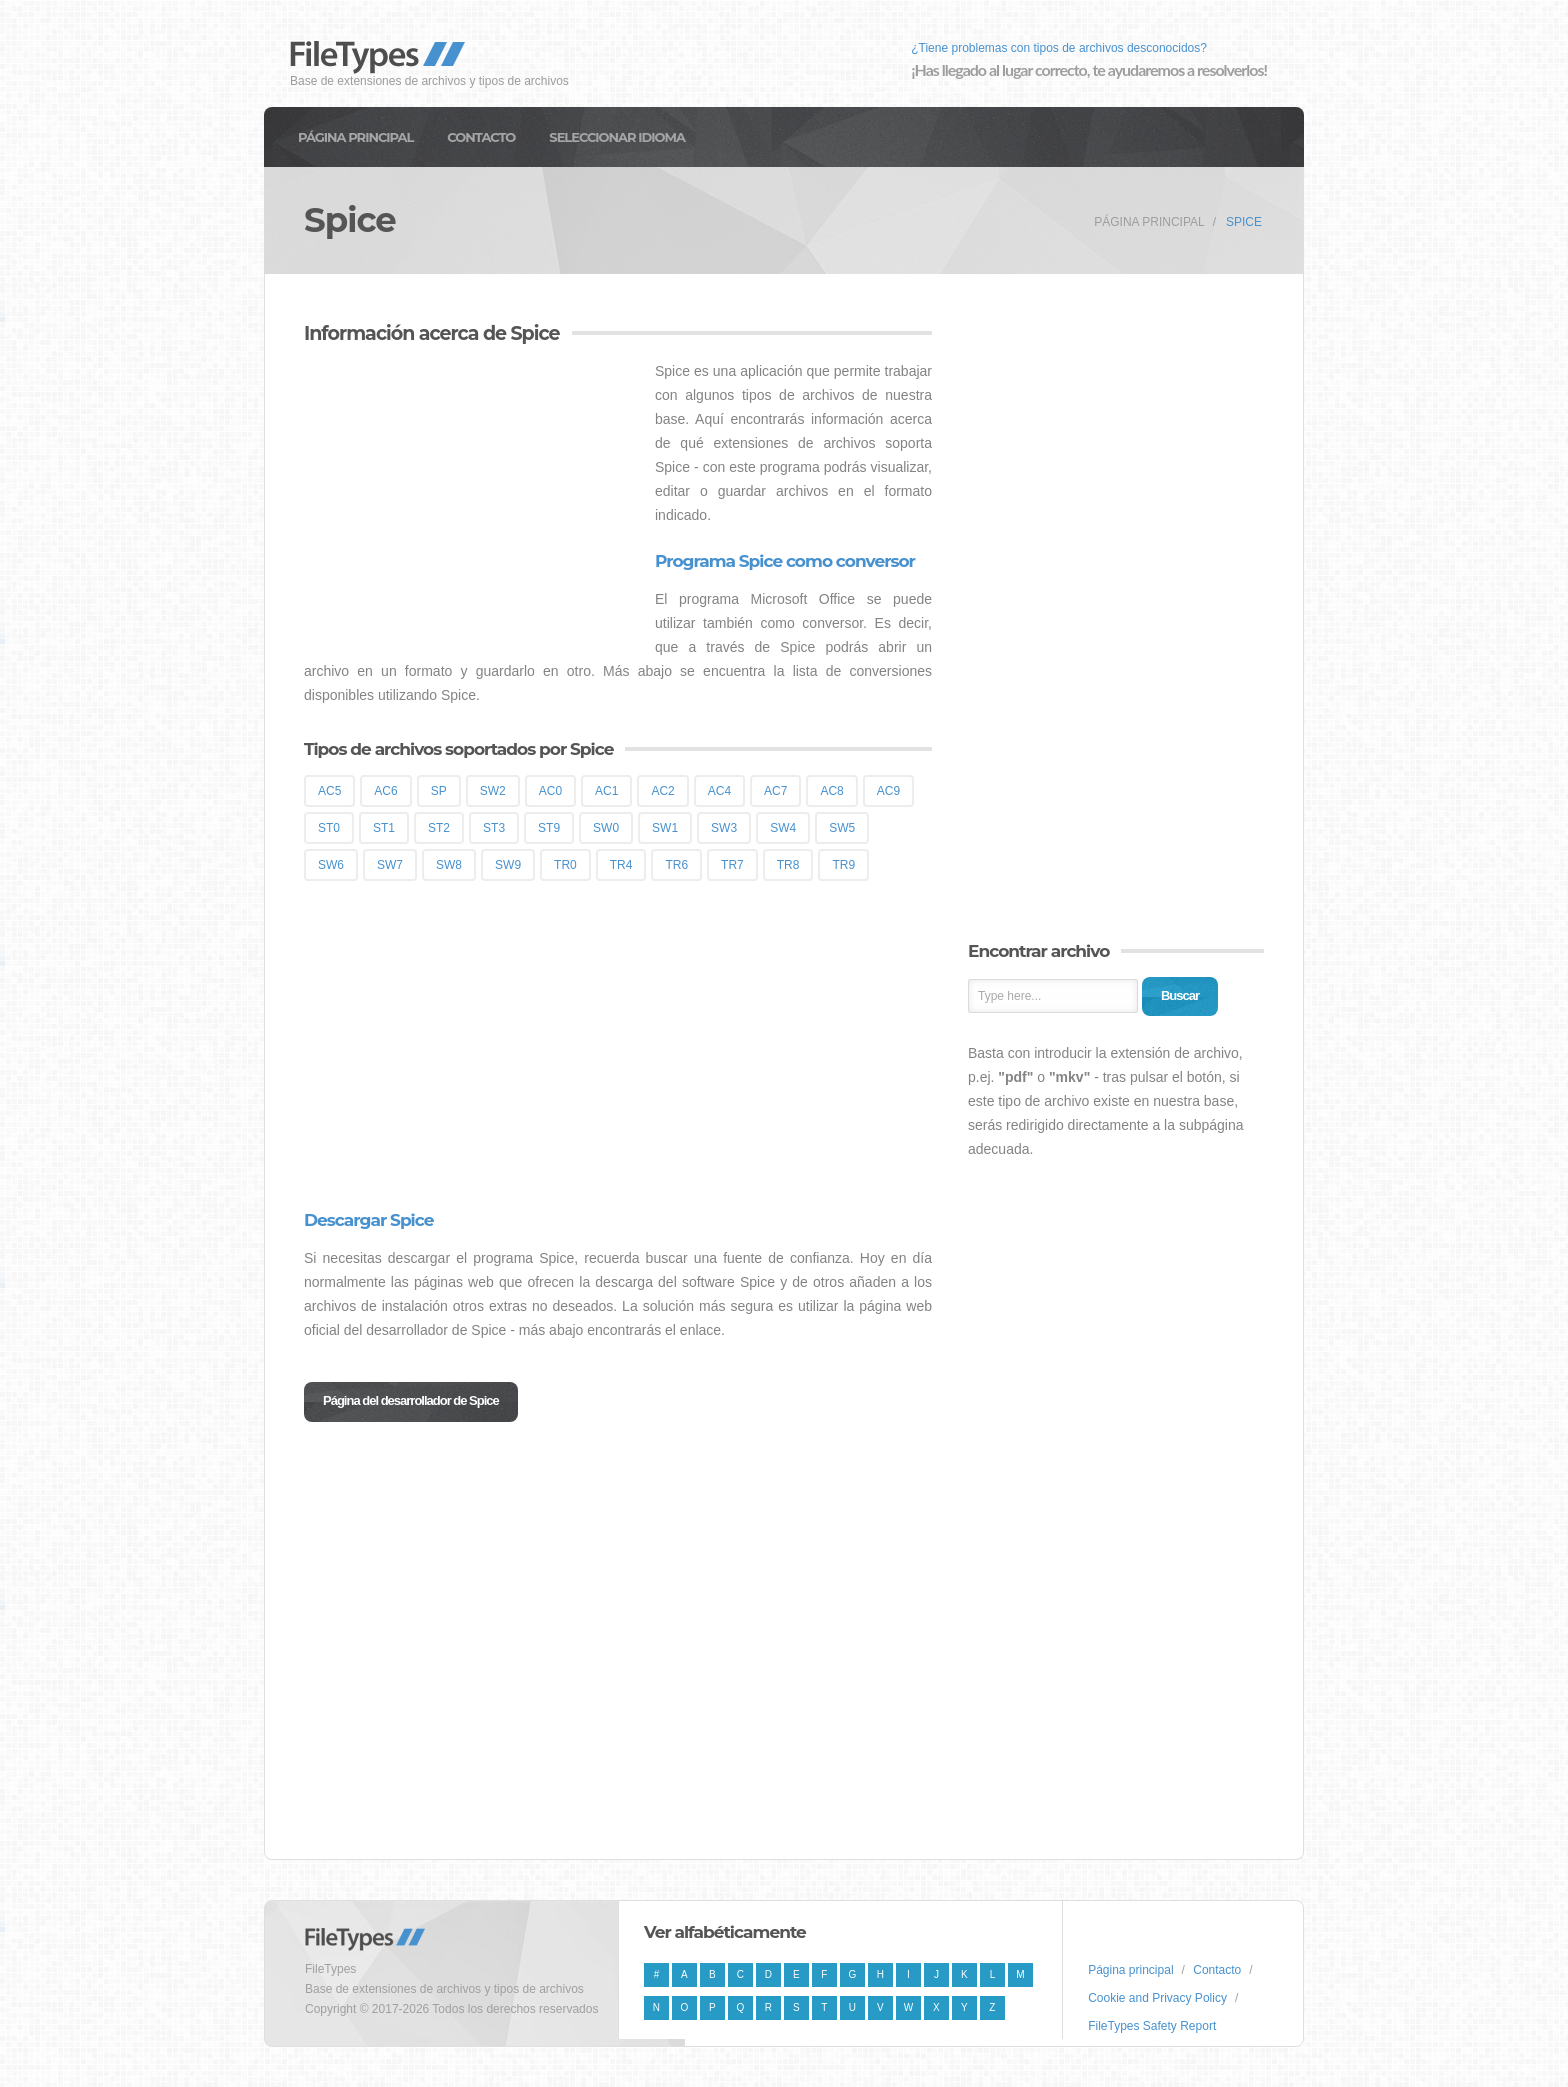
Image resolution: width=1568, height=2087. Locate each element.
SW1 (665, 828)
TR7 (732, 865)
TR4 (621, 865)
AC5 (329, 791)
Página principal (355, 137)
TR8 (788, 865)
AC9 (888, 791)
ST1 (384, 828)
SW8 (449, 865)
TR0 (565, 865)
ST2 (439, 828)
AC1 (606, 791)
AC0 (550, 791)
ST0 (329, 828)
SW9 (508, 865)
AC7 (775, 791)
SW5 (842, 828)
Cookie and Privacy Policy (1157, 1998)
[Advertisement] (472, 499)
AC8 (831, 791)
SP (439, 791)
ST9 (549, 828)
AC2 (662, 791)
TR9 (843, 865)
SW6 (331, 865)
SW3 (724, 828)
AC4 (719, 791)
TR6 (676, 865)
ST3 (494, 828)
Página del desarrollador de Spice (411, 1400)
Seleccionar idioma (617, 137)
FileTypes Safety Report (1152, 2026)
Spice (1244, 222)
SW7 (390, 865)
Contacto (481, 137)
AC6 (385, 791)
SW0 (606, 828)
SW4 (783, 828)
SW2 (493, 791)
